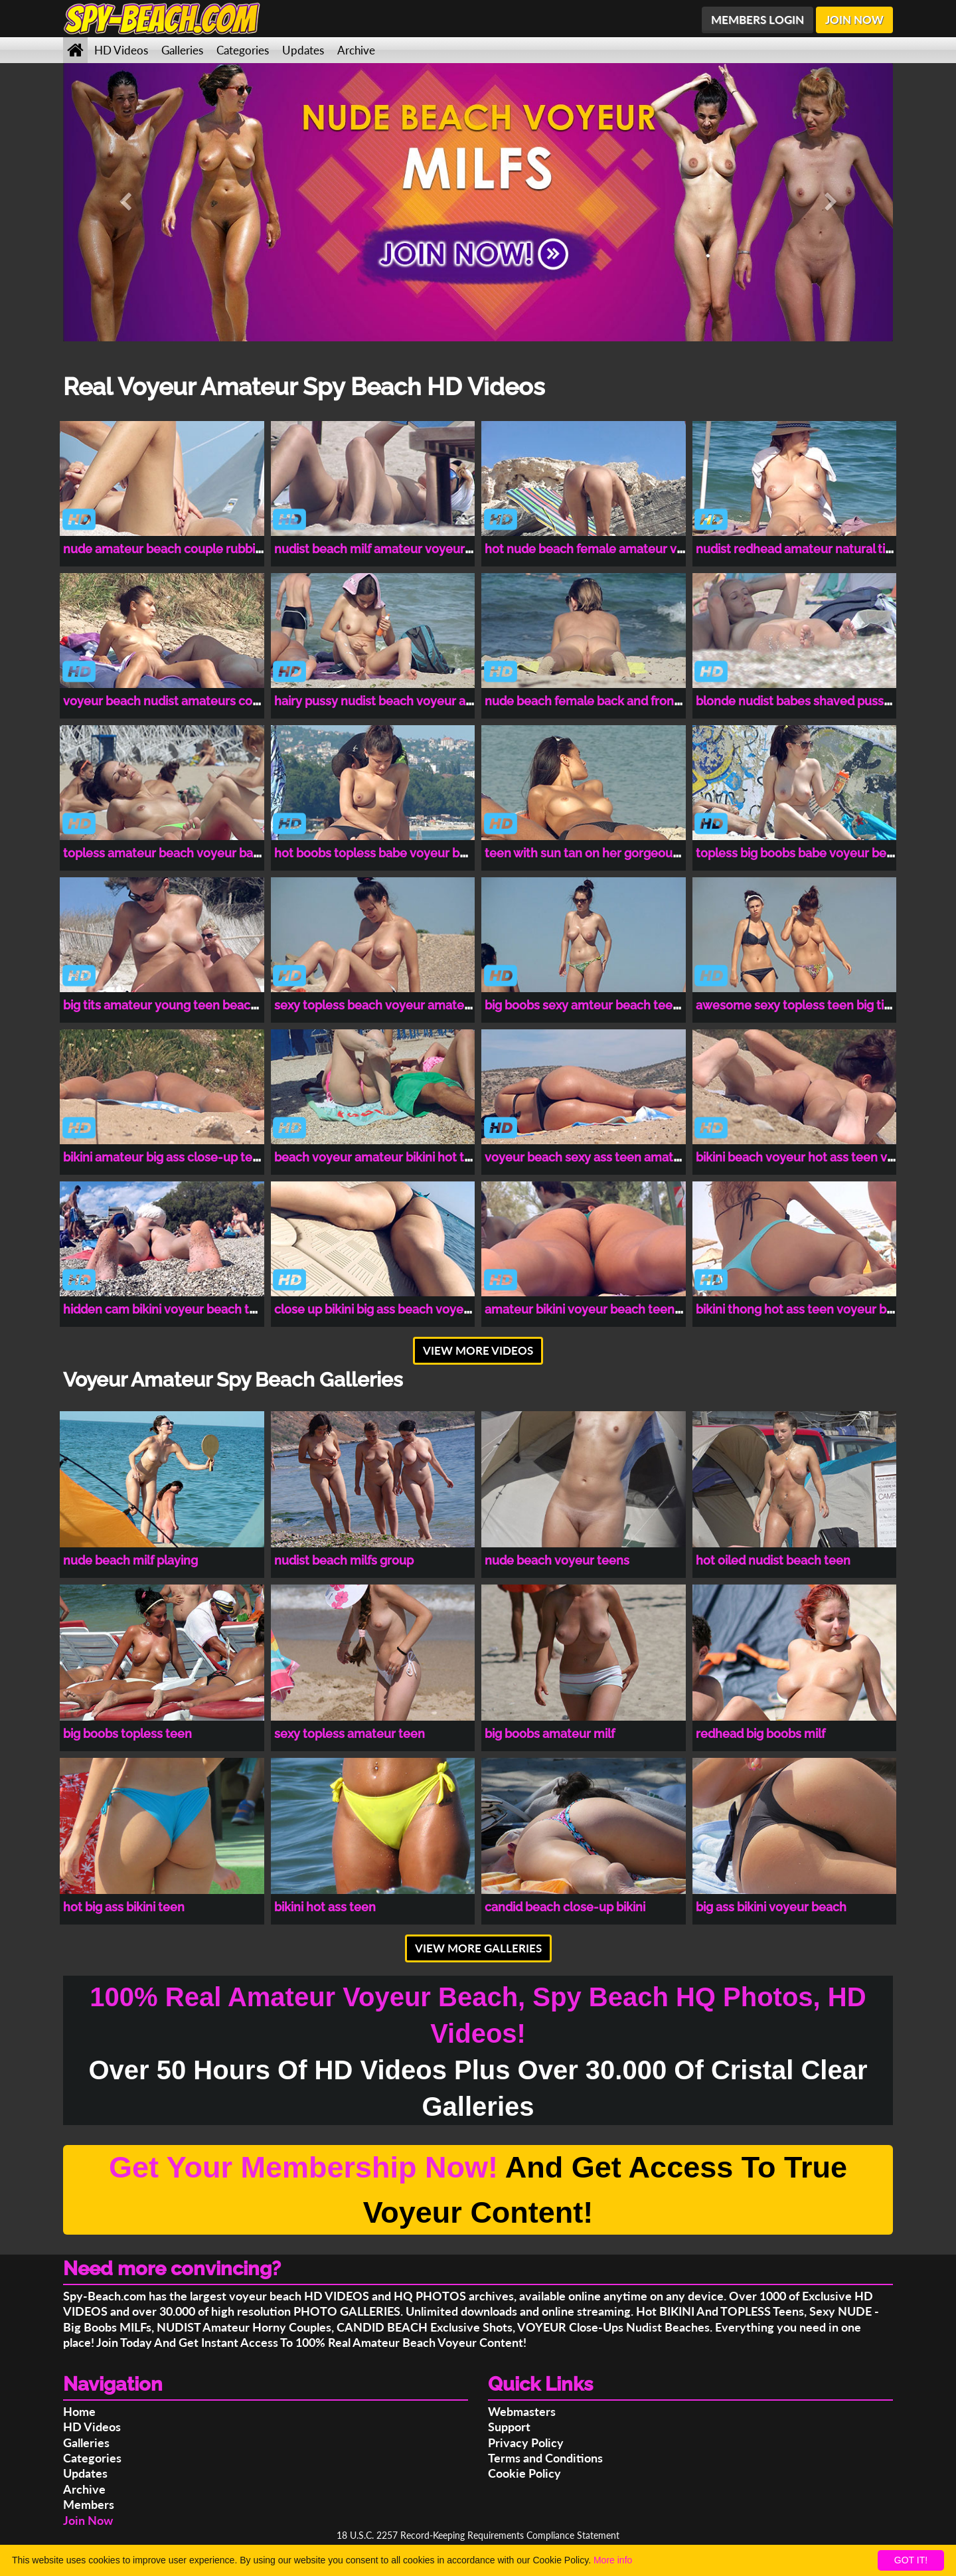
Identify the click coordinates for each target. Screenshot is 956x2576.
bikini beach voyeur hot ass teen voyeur (808, 1157)
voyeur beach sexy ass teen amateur (588, 1157)
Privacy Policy (526, 2442)
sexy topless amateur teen (349, 1734)
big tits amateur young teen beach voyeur (181, 1005)
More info (613, 2560)
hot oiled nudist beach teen (773, 1560)
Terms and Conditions (545, 2457)
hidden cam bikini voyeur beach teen (167, 1309)
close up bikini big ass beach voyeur (374, 1309)
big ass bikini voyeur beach (771, 1907)
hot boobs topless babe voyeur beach (380, 853)
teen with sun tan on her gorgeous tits (592, 853)
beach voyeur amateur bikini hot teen (380, 1157)
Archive (356, 50)
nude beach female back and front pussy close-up (626, 701)
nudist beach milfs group (344, 1560)
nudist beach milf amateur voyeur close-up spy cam (421, 549)
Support (509, 2426)
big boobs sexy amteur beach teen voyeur (603, 1005)
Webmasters (522, 2411)
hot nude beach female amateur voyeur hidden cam (632, 549)
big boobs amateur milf (550, 1734)
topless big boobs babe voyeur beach (801, 853)
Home (79, 2411)
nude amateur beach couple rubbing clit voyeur (197, 549)
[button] (125, 202)
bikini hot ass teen (325, 1907)
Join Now (88, 2520)
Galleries (182, 50)
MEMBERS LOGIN (757, 20)
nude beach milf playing (130, 1560)
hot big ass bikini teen (124, 1907)
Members (88, 2504)
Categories (242, 50)
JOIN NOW (854, 20)
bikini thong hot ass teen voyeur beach (805, 1309)
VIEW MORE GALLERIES (478, 1948)
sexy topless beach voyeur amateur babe (390, 1005)
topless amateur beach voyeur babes (168, 853)
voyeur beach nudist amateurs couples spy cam (198, 701)
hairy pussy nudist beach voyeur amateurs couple (414, 701)
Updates (303, 50)
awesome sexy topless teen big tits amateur (820, 1005)
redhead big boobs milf (760, 1734)
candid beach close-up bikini (565, 1907)
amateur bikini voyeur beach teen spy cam (604, 1309)
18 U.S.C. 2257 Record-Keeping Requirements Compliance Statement (478, 2535)
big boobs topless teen (127, 1734)
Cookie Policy (524, 2473)
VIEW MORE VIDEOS (478, 1350)
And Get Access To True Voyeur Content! (478, 2189)
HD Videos (121, 50)
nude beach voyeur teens (557, 1560)
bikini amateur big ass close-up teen (165, 1157)
